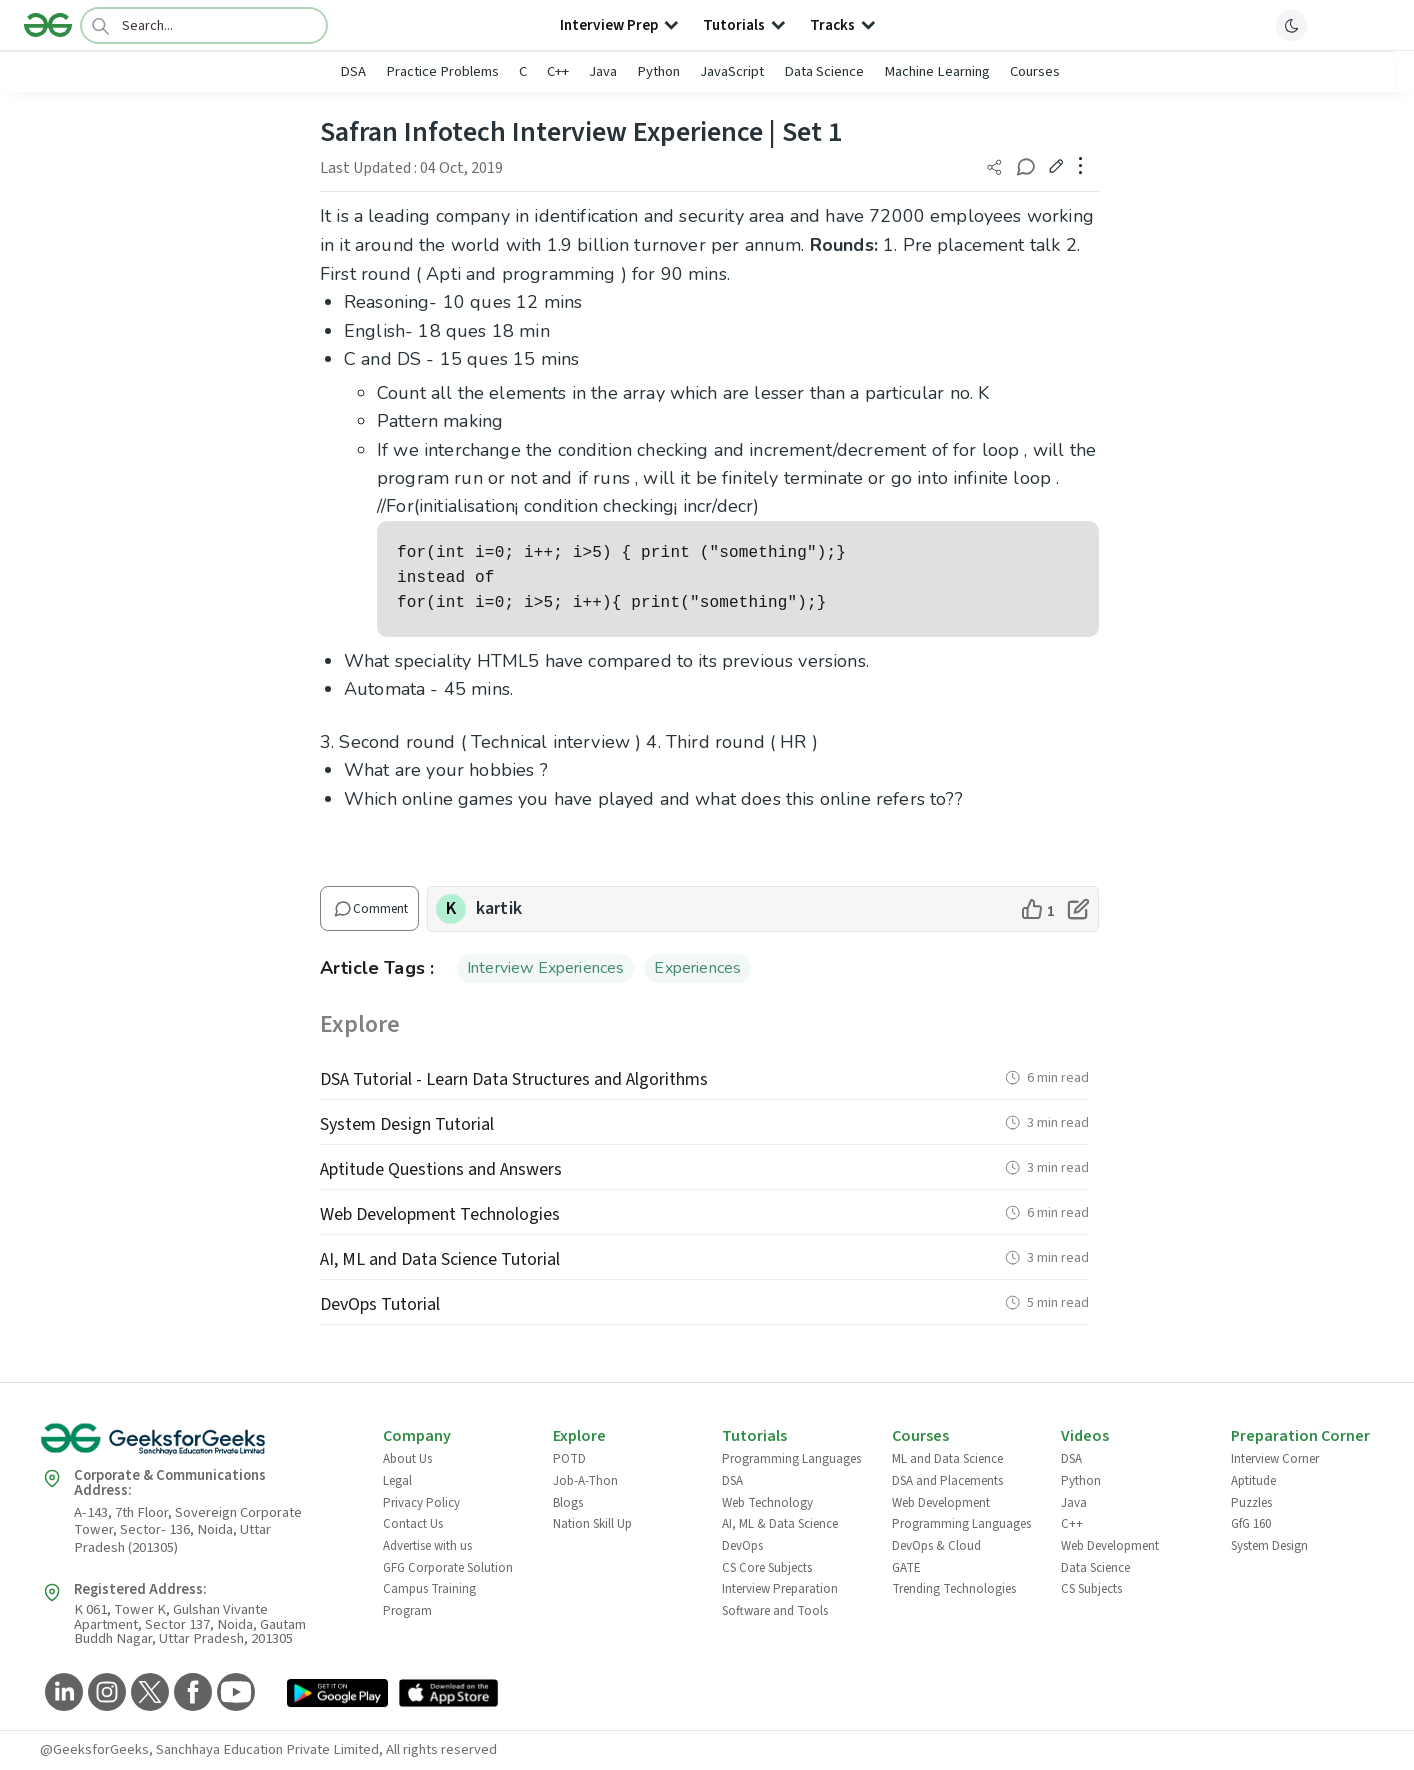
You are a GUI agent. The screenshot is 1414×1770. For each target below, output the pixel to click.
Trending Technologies (954, 1589)
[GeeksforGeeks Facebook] (190, 1693)
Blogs (568, 1503)
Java (603, 71)
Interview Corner (1275, 1459)
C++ (558, 71)
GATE (906, 1568)
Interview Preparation (780, 1589)
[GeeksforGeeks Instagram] (104, 1693)
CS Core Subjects (767, 1568)
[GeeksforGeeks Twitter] (147, 1693)
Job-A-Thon (585, 1481)
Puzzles (1251, 1503)
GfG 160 (1251, 1524)
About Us (407, 1459)
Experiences (697, 968)
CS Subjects (1091, 1589)
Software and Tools (775, 1611)
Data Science (824, 71)
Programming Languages (791, 1459)
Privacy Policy (421, 1503)
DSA (353, 71)
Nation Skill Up (592, 1524)
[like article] (1037, 909)
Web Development (941, 1503)
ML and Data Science (947, 1459)
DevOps (742, 1546)
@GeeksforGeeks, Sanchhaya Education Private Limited (209, 1749)
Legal (397, 1481)
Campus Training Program (429, 1600)
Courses (1035, 71)
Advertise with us (427, 1546)
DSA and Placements (947, 1481)
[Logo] (48, 25)
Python (658, 71)
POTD (569, 1459)
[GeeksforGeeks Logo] (195, 1445)
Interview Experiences (545, 968)
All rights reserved (441, 1749)
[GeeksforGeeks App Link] (337, 1694)
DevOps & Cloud (936, 1546)
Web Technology (767, 1503)
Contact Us (413, 1524)
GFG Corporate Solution (448, 1568)
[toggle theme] (1292, 25)
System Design (1269, 1546)
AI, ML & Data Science (780, 1524)
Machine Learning (937, 71)
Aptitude (1253, 1481)
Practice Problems (442, 71)
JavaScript (732, 71)
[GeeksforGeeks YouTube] (233, 1693)
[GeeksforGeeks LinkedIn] (61, 1693)
